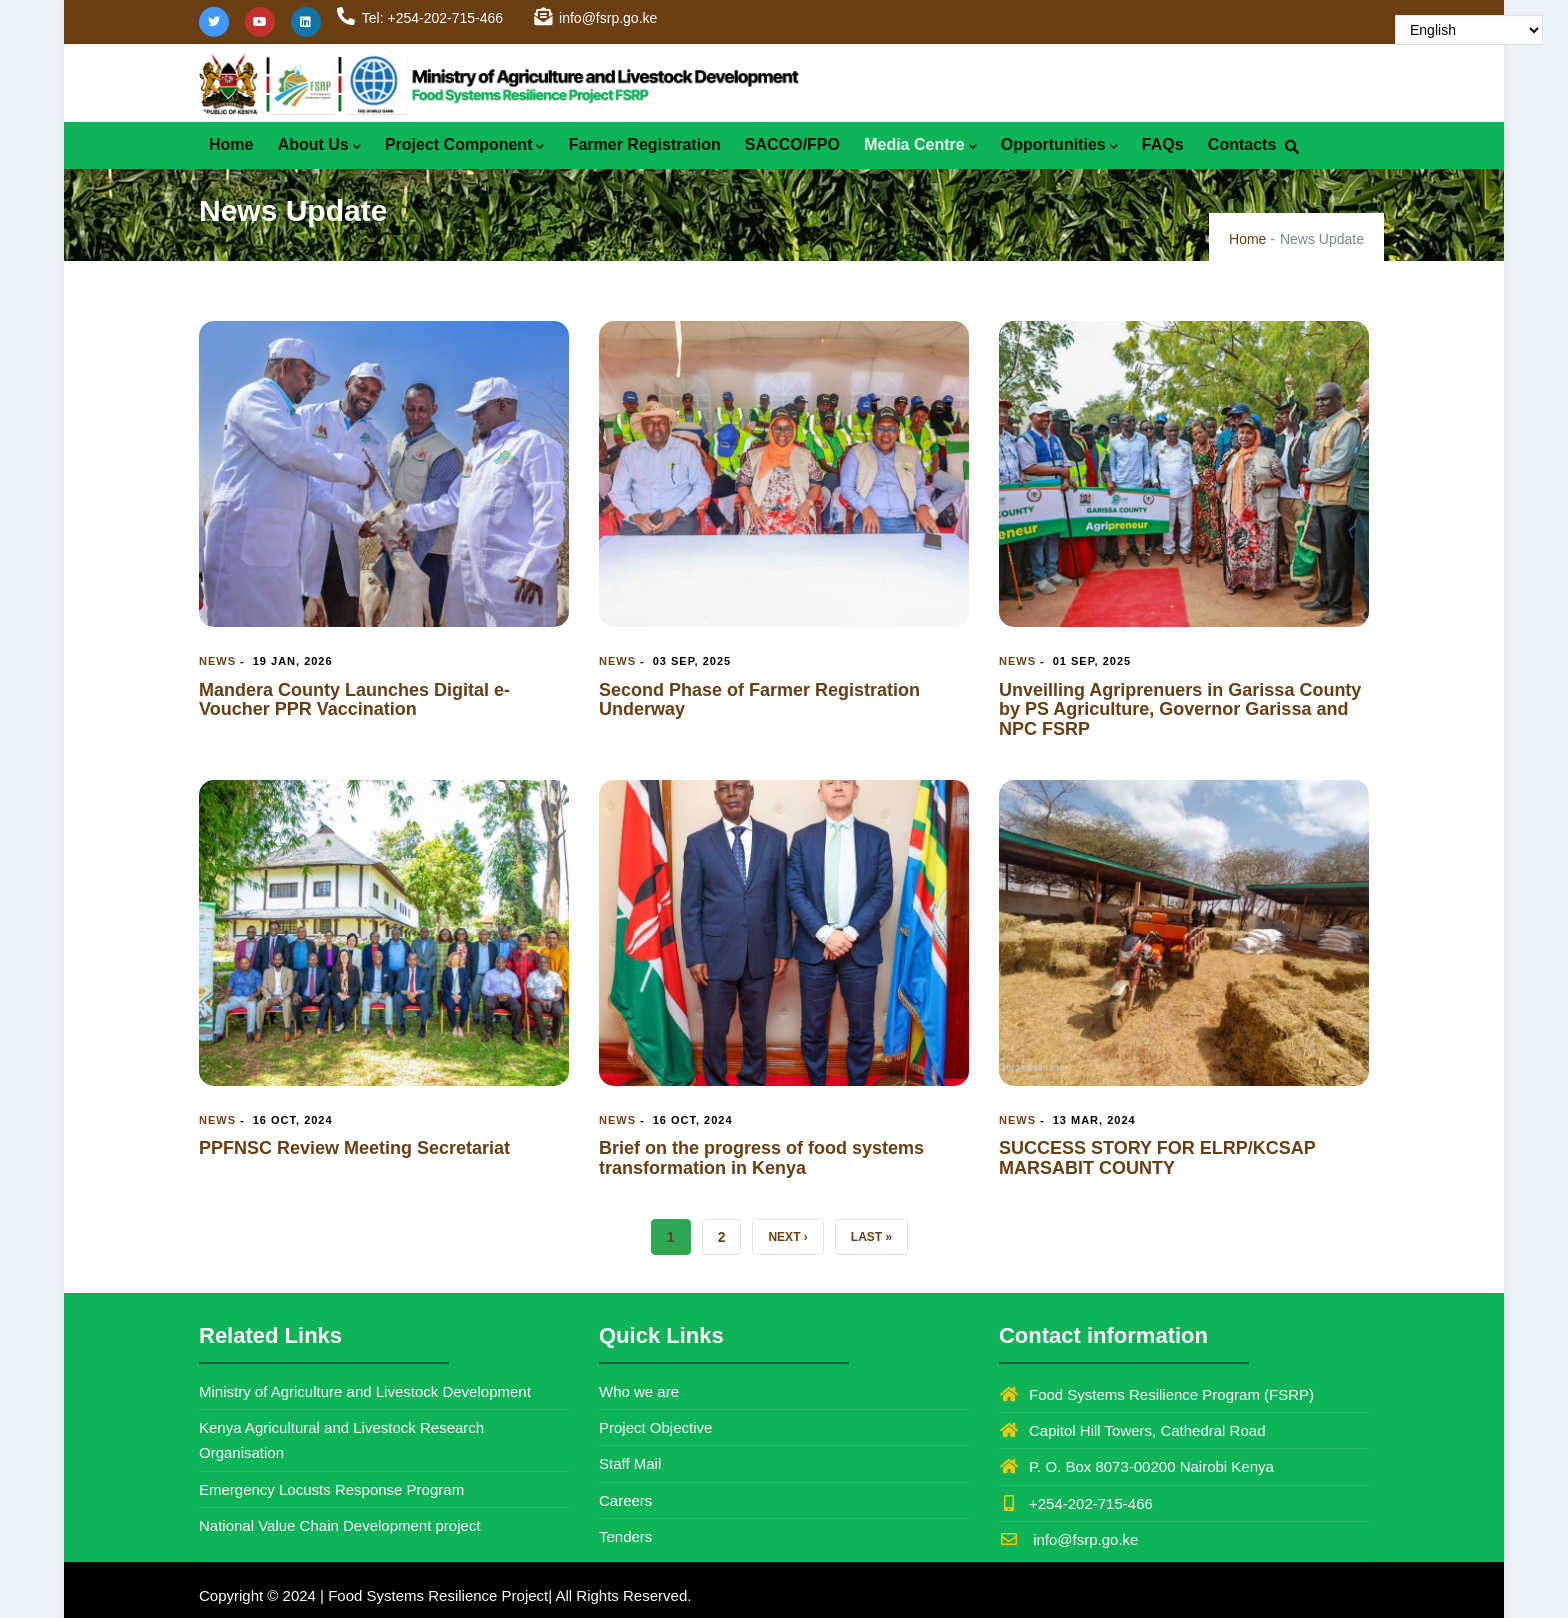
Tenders (625, 1536)
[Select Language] (1469, 30)
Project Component (465, 146)
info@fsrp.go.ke (1068, 1539)
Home (231, 144)
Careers (625, 1500)
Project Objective (655, 1427)
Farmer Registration (645, 144)
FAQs (1163, 144)
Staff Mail (630, 1463)
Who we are (639, 1391)
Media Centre (920, 146)
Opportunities (1059, 146)
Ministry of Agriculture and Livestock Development (365, 1391)
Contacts (1242, 144)
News (217, 661)
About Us (319, 146)
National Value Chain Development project (340, 1525)
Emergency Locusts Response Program (331, 1489)
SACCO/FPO (792, 144)
